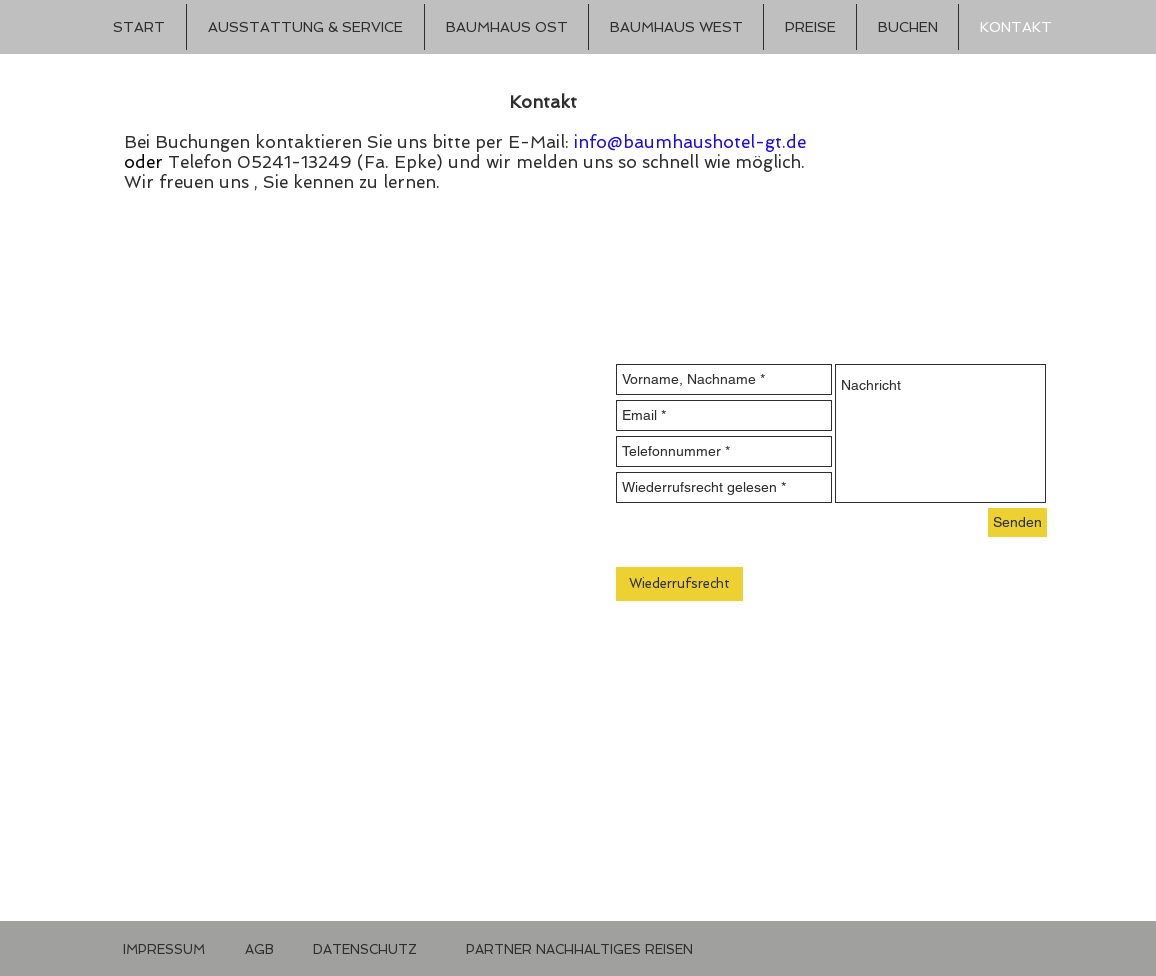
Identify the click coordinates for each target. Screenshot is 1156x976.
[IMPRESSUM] (164, 950)
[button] (561, 950)
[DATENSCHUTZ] (365, 950)
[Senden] (1017, 522)
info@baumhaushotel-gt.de (690, 142)
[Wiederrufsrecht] (679, 584)
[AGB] (259, 950)
